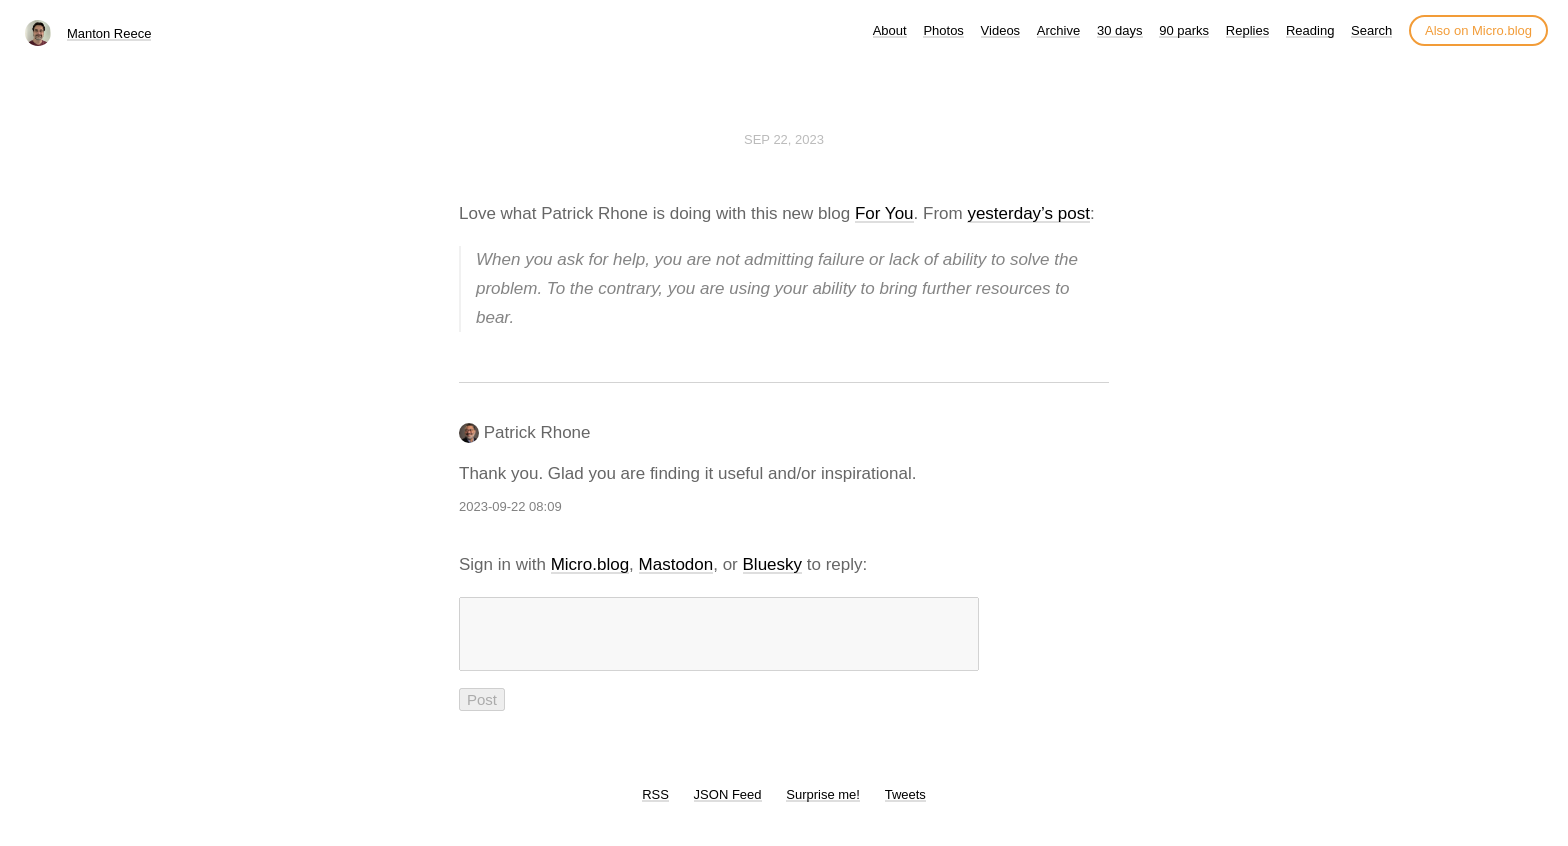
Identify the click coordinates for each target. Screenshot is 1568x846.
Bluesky (773, 564)
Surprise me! (823, 806)
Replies (1247, 30)
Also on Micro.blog (1478, 30)
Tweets (905, 806)
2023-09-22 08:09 (510, 506)
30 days (1120, 30)
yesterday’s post (1028, 213)
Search (1371, 30)
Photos (943, 30)
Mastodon (676, 564)
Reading (1310, 30)
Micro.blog (590, 564)
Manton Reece (109, 33)
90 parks (1184, 30)
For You (884, 213)
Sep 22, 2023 (784, 139)
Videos (1001, 30)
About (890, 30)
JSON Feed (728, 806)
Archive (1058, 30)
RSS (655, 806)
